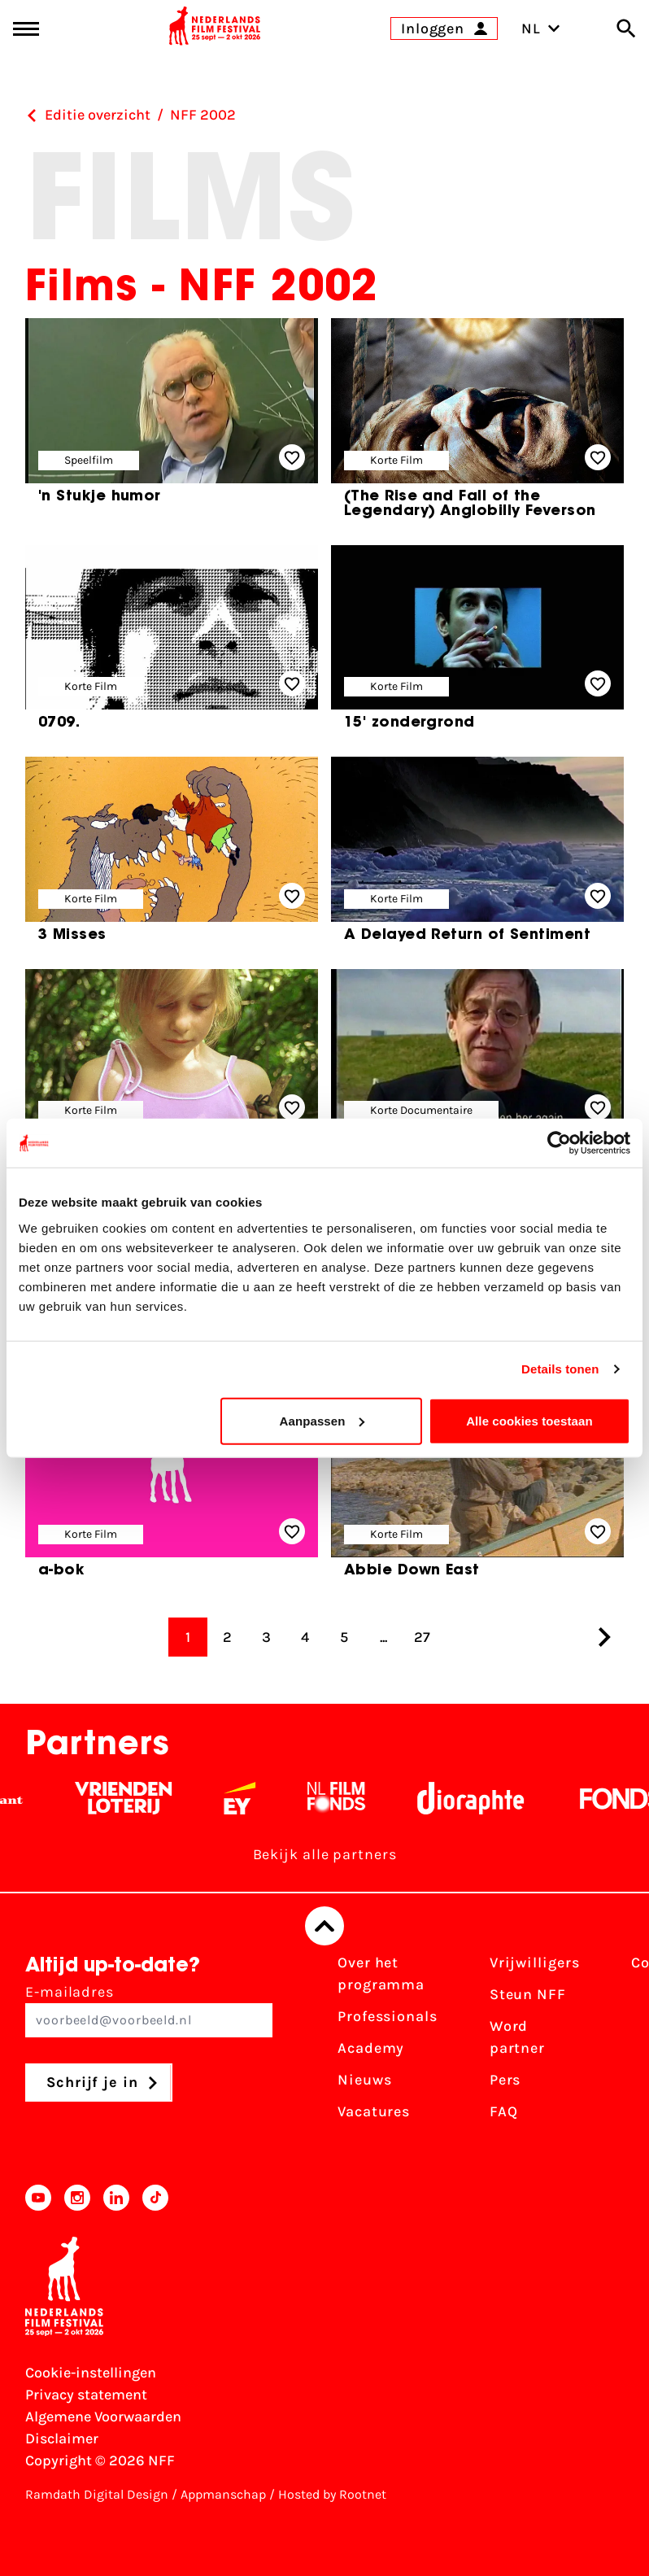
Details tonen (560, 1369)
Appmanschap (223, 2494)
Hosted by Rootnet (332, 2494)
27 (422, 1637)
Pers (505, 2080)
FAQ (504, 2111)
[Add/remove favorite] (292, 457)
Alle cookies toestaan (529, 1420)
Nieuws (364, 2080)
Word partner (517, 2037)
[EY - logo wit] (255, 1798)
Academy (371, 2048)
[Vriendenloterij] (138, 1798)
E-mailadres (148, 2010)
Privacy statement (86, 2395)
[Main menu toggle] (26, 29)
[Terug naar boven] (324, 1925)
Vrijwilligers (535, 1962)
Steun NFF (528, 1994)
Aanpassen (322, 1420)
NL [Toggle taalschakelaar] (540, 28)
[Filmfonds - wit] (352, 1798)
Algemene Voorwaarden (103, 2416)
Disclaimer (61, 2438)
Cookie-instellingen (90, 2373)
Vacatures (374, 2111)
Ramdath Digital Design (96, 2494)
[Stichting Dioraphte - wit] (486, 1798)
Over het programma (381, 1973)
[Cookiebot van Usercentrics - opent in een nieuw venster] (559, 1143)
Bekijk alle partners (325, 1854)
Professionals (388, 2016)
